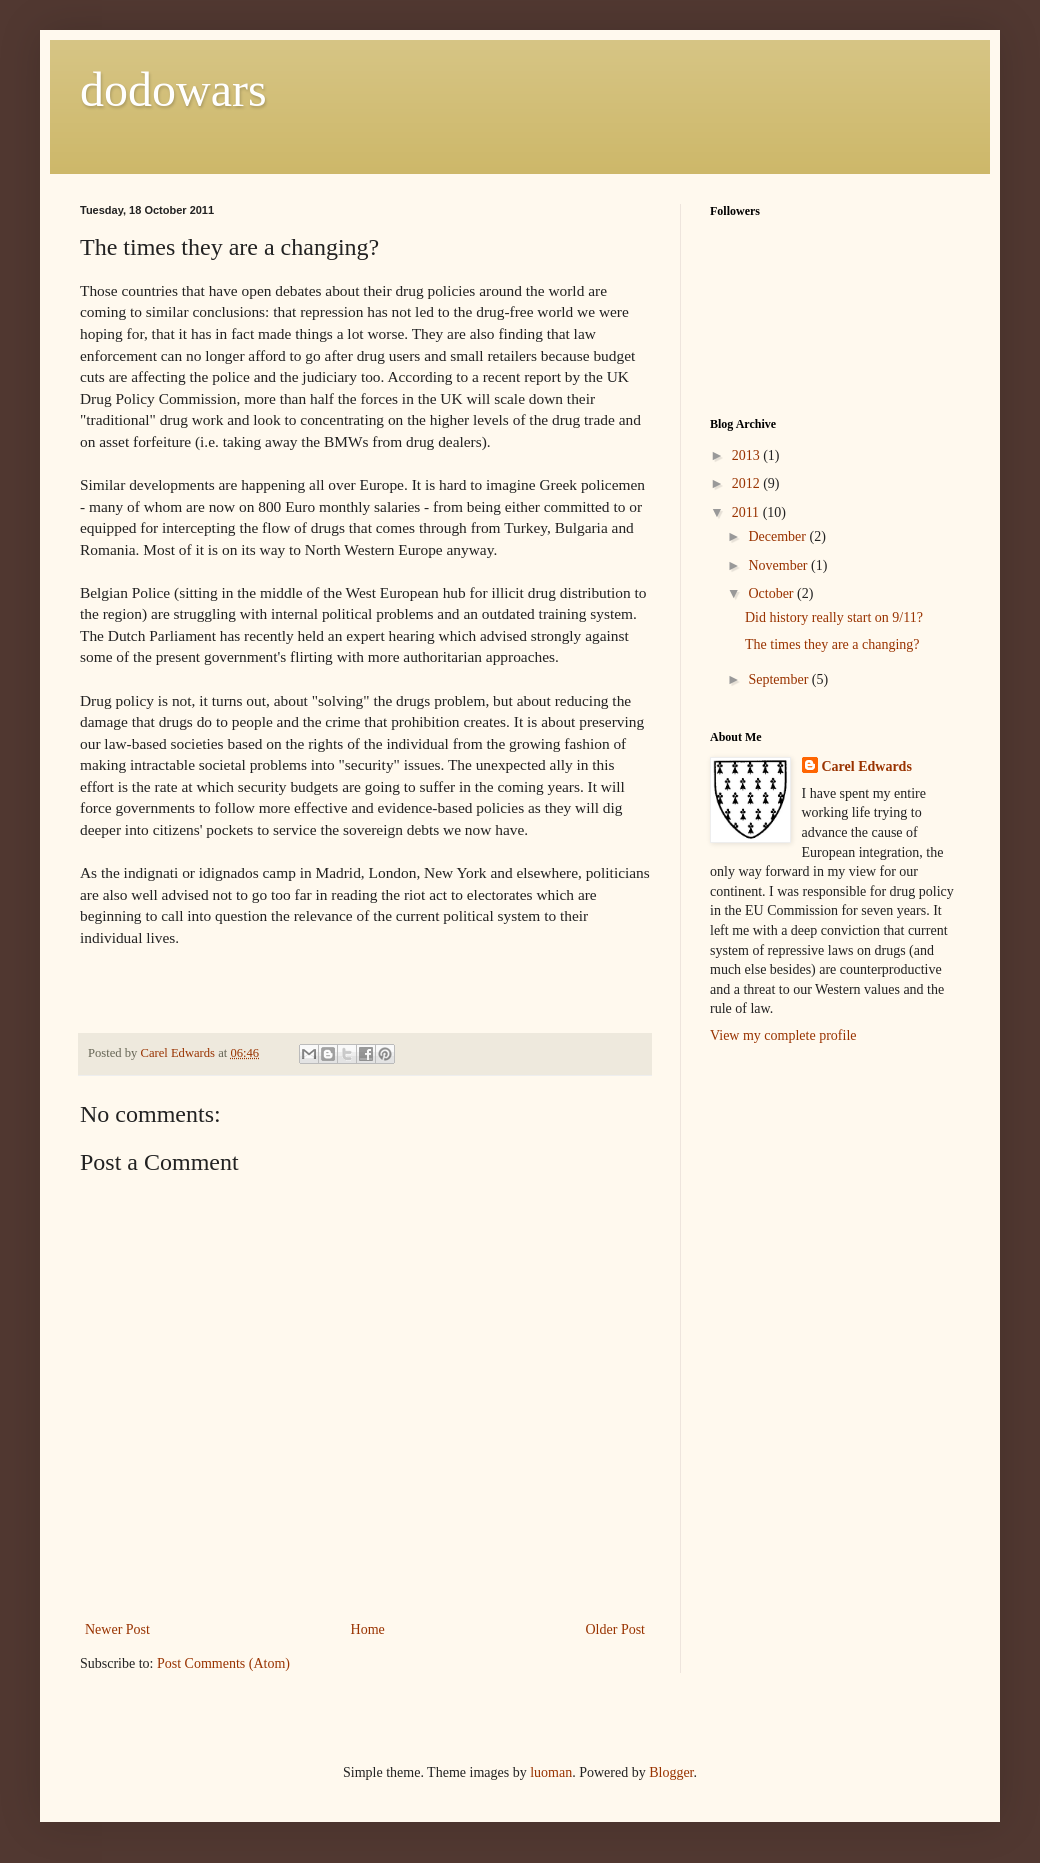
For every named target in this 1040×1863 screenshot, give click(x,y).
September (779, 679)
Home (368, 1629)
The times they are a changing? (832, 644)
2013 (748, 455)
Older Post (616, 1629)
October (772, 593)
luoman (551, 1772)
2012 (748, 483)
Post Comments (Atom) (223, 1663)
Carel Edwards (867, 766)
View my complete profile (783, 1035)
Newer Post (117, 1629)
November (779, 565)
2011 (747, 512)
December (778, 536)
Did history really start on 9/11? (834, 617)
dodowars (173, 89)
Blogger (671, 1772)
